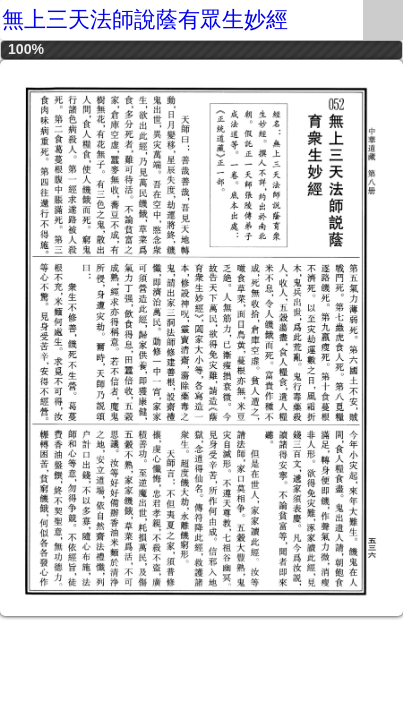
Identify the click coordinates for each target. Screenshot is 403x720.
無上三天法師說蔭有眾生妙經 (145, 19)
